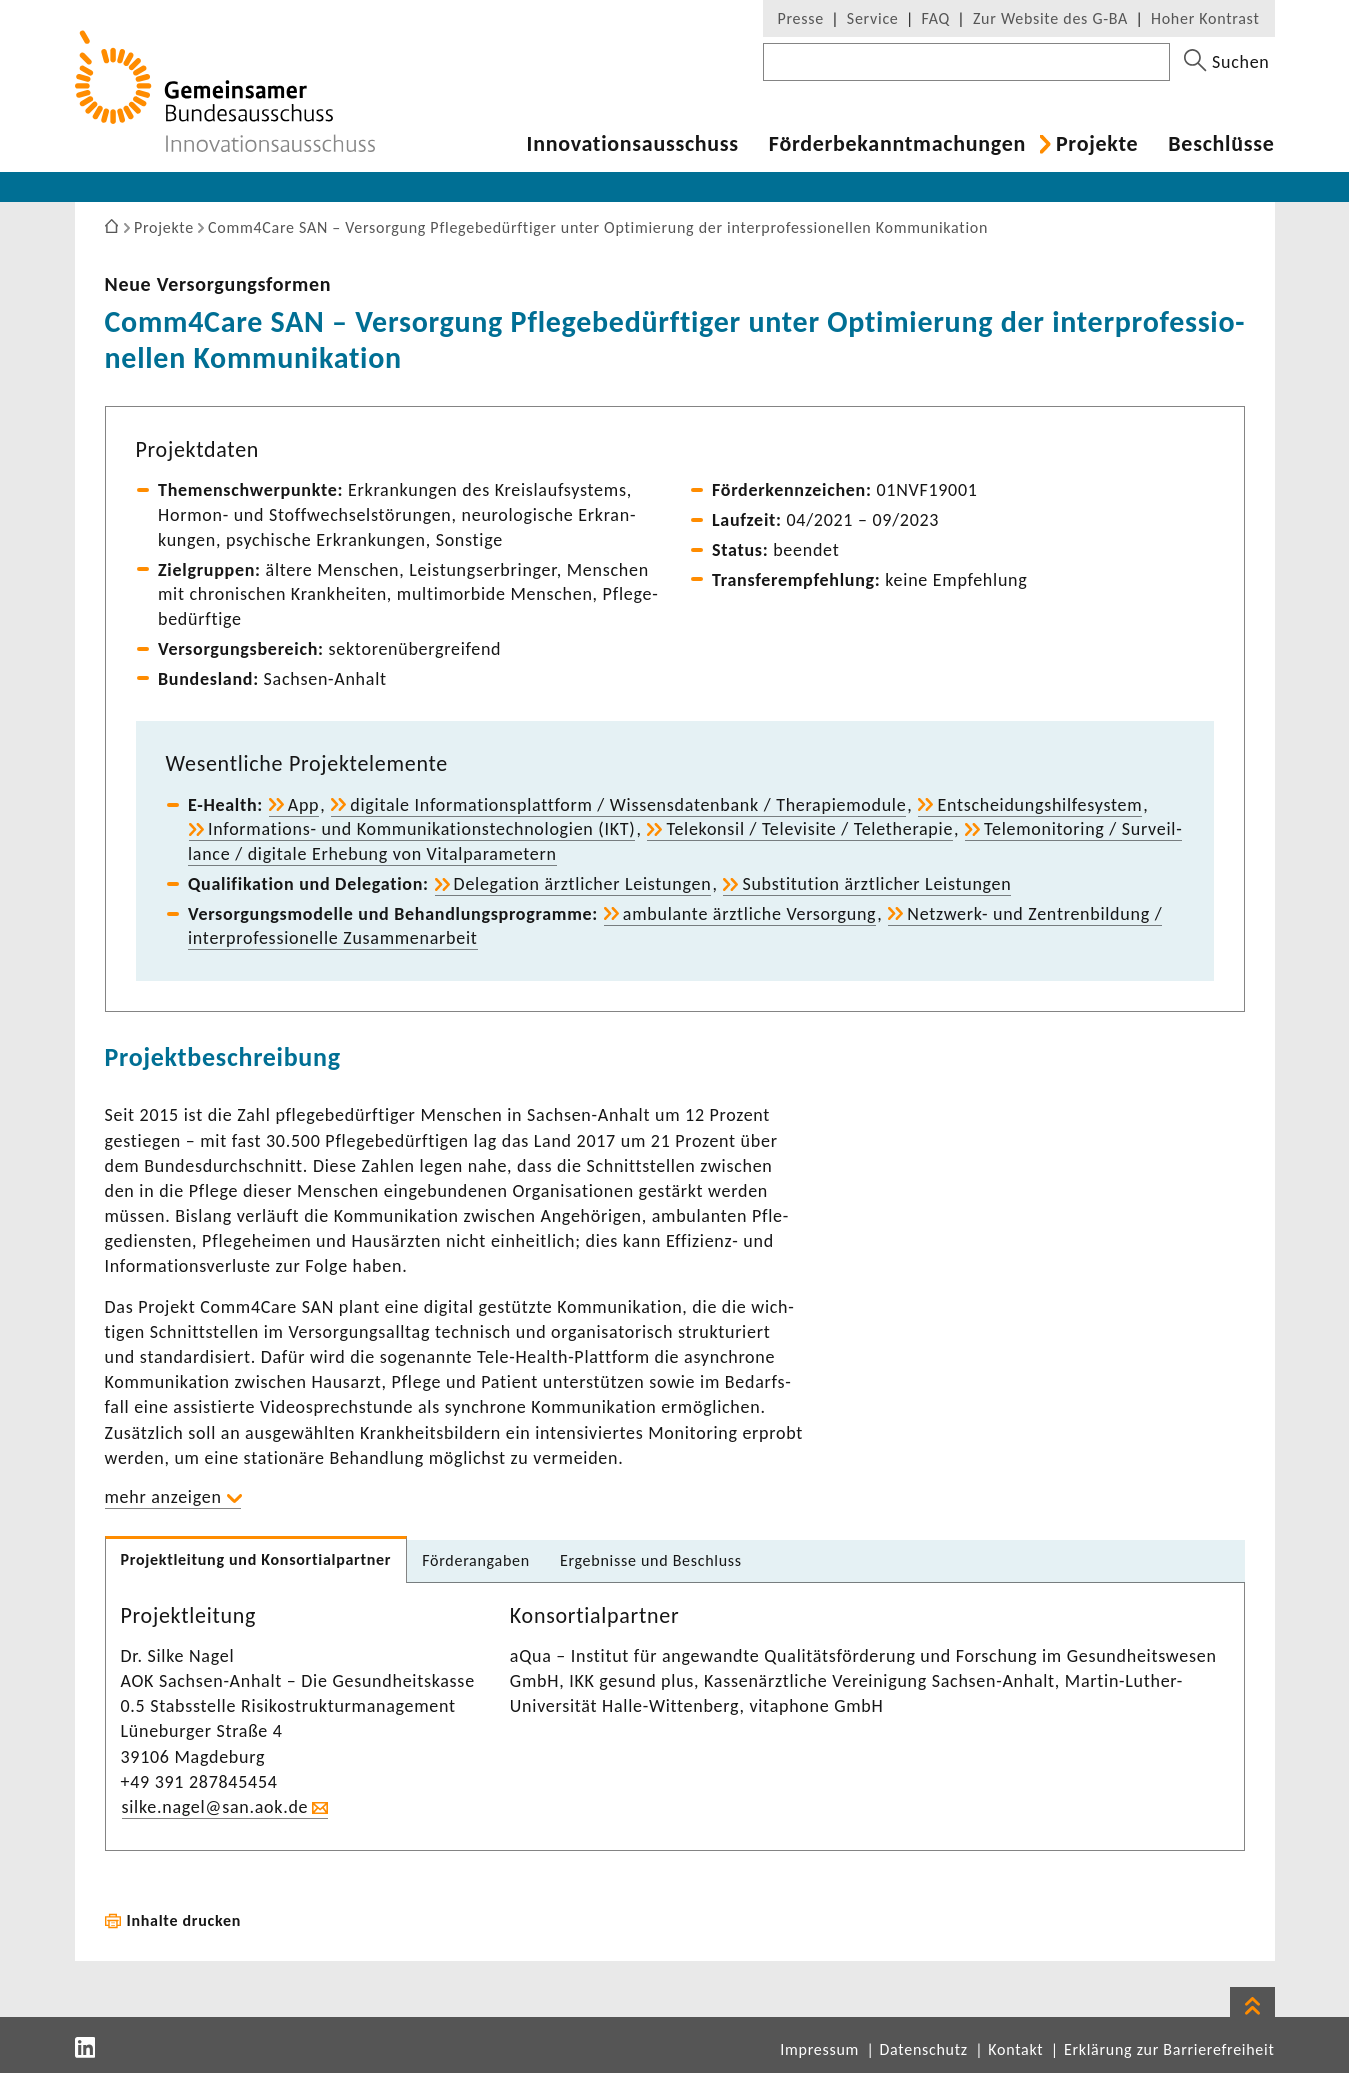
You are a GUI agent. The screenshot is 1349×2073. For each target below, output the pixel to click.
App (304, 805)
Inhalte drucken (184, 1920)
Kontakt (1015, 2049)
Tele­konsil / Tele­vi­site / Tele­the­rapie (809, 829)
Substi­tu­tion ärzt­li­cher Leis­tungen (876, 884)
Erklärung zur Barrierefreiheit (1169, 2049)
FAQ (936, 18)
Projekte (1097, 144)
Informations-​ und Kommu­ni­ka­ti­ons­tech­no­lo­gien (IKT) (421, 829)
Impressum (819, 2049)
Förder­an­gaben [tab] (476, 1560)
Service (873, 18)
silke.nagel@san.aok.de (215, 1807)
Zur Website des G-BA (1053, 18)
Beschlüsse (1221, 144)
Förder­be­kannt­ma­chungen (897, 144)
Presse (801, 18)
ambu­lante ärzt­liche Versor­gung (749, 914)
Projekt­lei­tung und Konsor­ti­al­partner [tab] (256, 1559)
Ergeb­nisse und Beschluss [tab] (651, 1560)
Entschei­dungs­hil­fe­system (1039, 805)
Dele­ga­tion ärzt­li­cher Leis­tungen (583, 884)
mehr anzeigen (163, 1497)
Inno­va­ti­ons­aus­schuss (633, 144)
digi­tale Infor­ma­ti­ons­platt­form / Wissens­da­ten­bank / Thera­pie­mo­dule (628, 805)
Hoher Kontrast (1205, 18)
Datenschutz (924, 2049)
